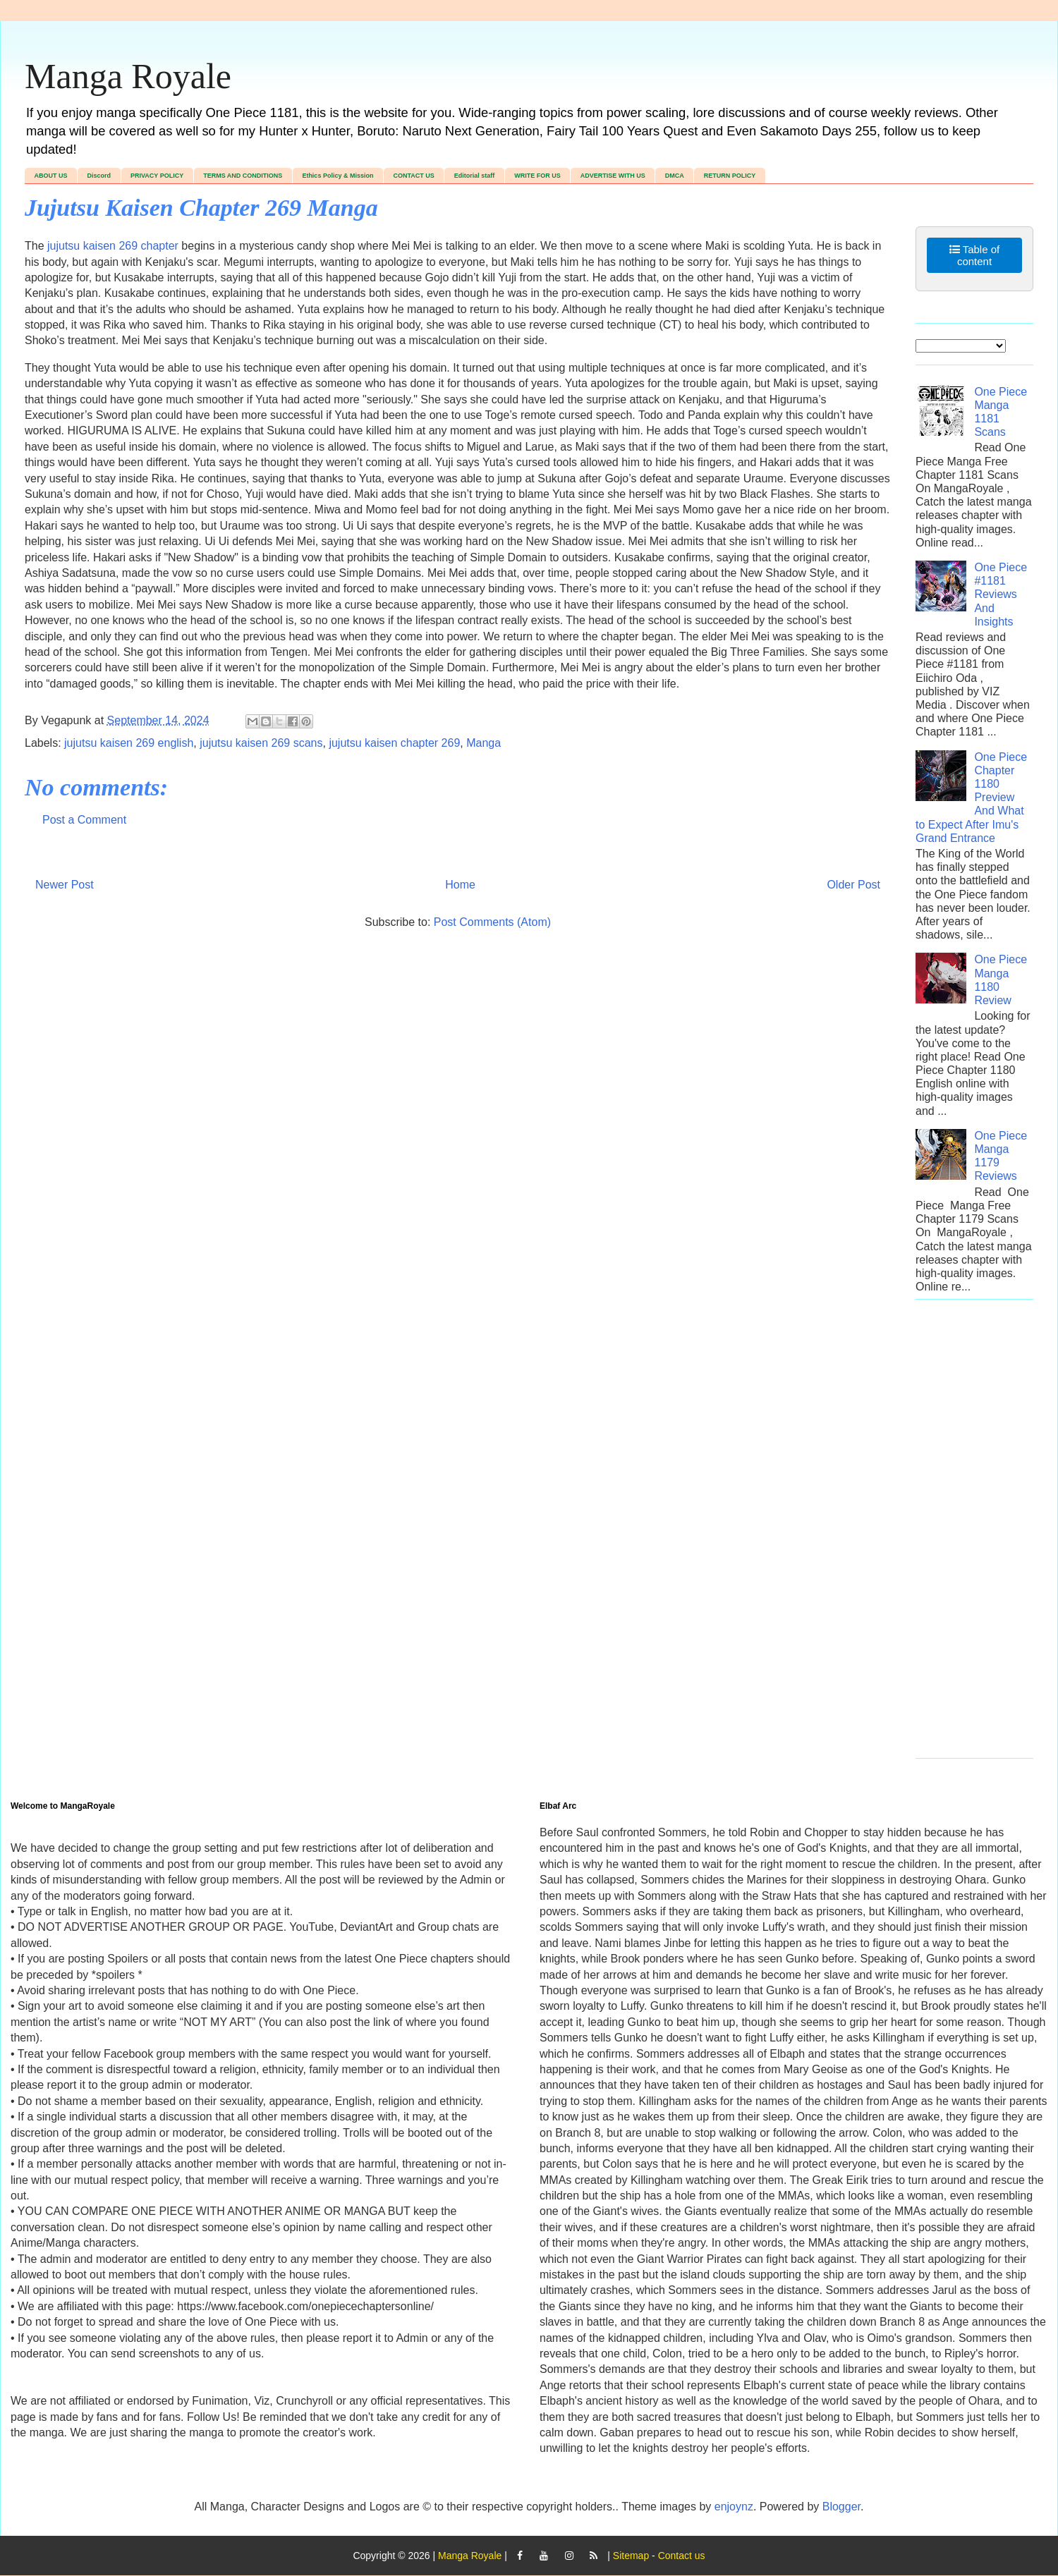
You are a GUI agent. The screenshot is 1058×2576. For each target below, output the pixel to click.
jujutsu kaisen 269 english (128, 743)
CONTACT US (413, 175)
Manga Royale (128, 76)
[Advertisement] (974, 1535)
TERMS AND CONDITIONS (242, 175)
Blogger (841, 2507)
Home (460, 885)
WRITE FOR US (537, 175)
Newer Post (64, 885)
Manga (483, 743)
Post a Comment (84, 820)
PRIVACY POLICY (156, 175)
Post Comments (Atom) (492, 922)
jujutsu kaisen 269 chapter (112, 246)
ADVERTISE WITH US (612, 175)
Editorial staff (474, 175)
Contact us (681, 2555)
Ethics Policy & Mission (337, 175)
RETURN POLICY (730, 175)
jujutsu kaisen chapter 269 (394, 743)
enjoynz (734, 2507)
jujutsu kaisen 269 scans (261, 743)
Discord (99, 175)
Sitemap (631, 2555)
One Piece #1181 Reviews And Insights (1000, 594)
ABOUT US (51, 175)
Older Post (853, 885)
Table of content (974, 255)
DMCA (674, 175)
